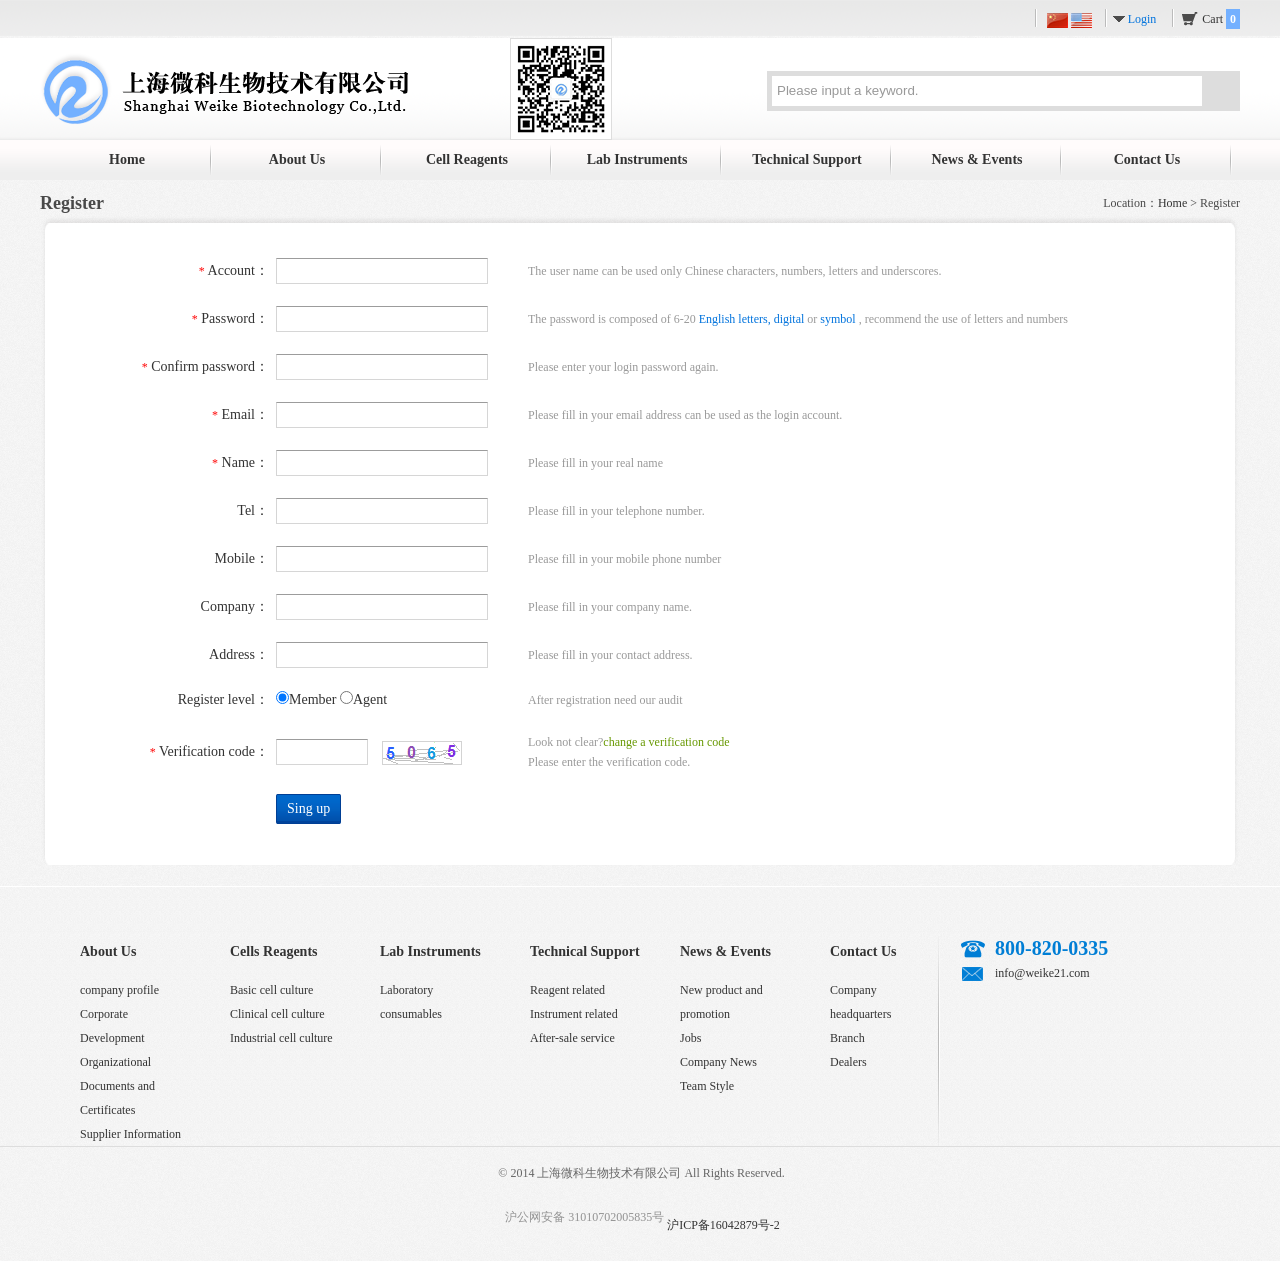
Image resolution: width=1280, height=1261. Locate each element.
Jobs (690, 1038)
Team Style (707, 1086)
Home (127, 159)
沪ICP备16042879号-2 (723, 1225)
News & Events (977, 159)
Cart (1221, 19)
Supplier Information (130, 1134)
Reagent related (567, 990)
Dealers (848, 1062)
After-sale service (572, 1038)
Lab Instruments (637, 159)
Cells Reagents (274, 951)
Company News (718, 1062)
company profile (119, 990)
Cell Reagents (467, 159)
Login (1142, 19)
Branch (847, 1038)
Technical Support (807, 159)
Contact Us (1147, 159)
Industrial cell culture (281, 1038)
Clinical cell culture (277, 1014)
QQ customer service (1058, 1012)
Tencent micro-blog (1017, 1012)
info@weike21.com (1042, 973)
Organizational (115, 1062)
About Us (297, 159)
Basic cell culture (271, 990)
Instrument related (574, 1014)
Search (1220, 94)
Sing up (308, 808)
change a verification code (666, 742)
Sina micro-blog (976, 1012)
